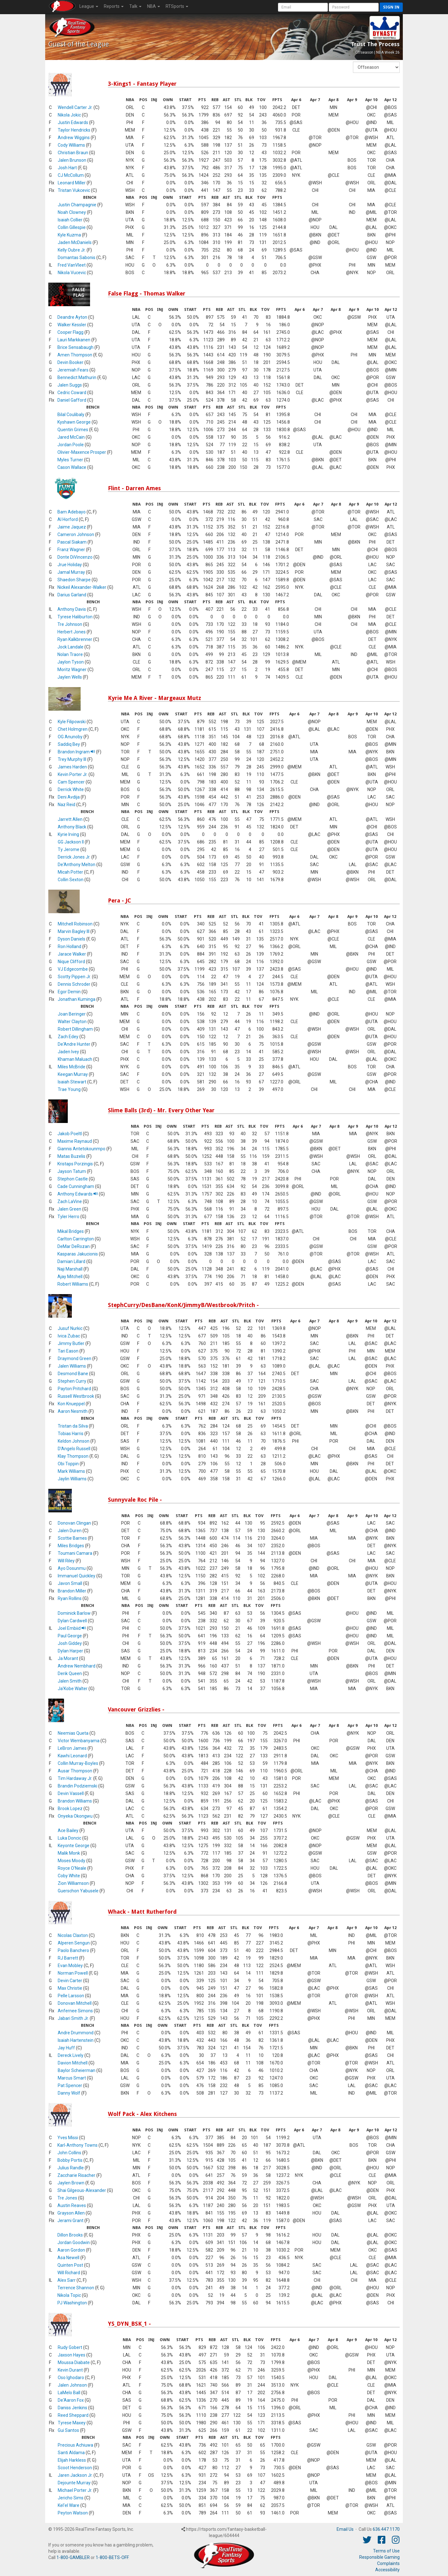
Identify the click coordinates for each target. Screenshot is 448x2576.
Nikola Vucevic (72, 272)
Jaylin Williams (72, 1478)
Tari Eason (68, 1350)
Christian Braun (73, 152)
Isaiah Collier (70, 219)
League (88, 6)
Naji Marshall (70, 1269)
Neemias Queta (73, 1733)
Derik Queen (70, 1673)
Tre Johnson (69, 624)
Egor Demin (69, 991)
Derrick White (71, 789)
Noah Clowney (72, 212)
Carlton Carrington (75, 1238)
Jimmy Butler (71, 1343)
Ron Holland (69, 946)
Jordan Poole (70, 444)
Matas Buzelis (71, 1156)
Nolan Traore (70, 654)
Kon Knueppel (71, 1403)
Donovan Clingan (74, 1523)
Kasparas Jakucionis (77, 1253)
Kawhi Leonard (72, 1755)
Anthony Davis (71, 609)
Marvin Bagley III (73, 931)
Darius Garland (71, 594)
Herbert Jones (71, 631)
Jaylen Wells (69, 677)
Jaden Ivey (68, 1051)
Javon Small (70, 1583)
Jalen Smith (70, 1681)
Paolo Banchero (73, 1950)
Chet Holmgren (73, 729)
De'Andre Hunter (74, 1044)
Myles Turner (70, 459)
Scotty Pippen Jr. (74, 976)
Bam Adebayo (71, 511)
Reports (114, 6)
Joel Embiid (72, 1628)
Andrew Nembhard (76, 1665)
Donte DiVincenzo (75, 557)
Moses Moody (71, 1860)
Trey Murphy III (72, 759)
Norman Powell (73, 1973)
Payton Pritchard (74, 1388)
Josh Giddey (70, 1643)
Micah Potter (70, 872)
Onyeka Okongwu (75, 1816)
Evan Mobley (70, 1965)
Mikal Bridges (70, 1231)
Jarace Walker (72, 954)
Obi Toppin (68, 1463)
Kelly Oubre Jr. (72, 249)
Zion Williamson (73, 1883)
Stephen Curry (72, 1381)
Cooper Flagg (70, 332)
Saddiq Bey (69, 744)
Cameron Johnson (75, 534)
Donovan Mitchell (75, 2003)
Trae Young (69, 1089)
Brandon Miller (72, 1590)
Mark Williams (71, 1471)
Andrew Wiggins (74, 137)
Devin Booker (70, 362)
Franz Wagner (71, 549)
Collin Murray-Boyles (78, 1763)
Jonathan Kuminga (76, 999)
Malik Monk (69, 1853)
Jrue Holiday (69, 564)
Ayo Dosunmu (72, 1568)
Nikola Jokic (69, 114)
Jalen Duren (70, 1530)
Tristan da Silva (73, 1426)
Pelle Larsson (71, 1995)
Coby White (69, 1875)
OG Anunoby (70, 736)
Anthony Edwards (77, 1193)
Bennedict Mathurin (76, 377)
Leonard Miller (72, 182)
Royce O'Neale (72, 1868)
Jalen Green (69, 1209)
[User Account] (303, 7)
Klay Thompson (73, 1456)
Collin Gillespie (72, 227)
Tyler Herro (68, 1216)
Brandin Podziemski (77, 1785)
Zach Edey (68, 1036)
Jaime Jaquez (71, 526)
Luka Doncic (69, 1838)
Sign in (391, 7)
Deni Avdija (69, 797)
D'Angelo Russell (74, 1448)
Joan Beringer (72, 1014)
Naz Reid (66, 804)
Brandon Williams (75, 1800)
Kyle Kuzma (69, 234)
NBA (153, 6)
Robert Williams (72, 1284)
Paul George (70, 1635)
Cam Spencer (71, 781)
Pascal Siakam (72, 542)
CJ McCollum (71, 175)
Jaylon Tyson (70, 661)
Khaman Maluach (75, 1059)
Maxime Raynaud (74, 1141)
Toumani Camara (75, 1553)
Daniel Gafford (71, 400)
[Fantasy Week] (376, 67)
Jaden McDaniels (75, 242)
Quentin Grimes (72, 429)
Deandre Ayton (72, 317)
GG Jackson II (71, 841)
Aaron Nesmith (73, 1411)
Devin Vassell (71, 1793)
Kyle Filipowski (72, 721)
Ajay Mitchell (70, 1276)
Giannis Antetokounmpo (81, 1148)
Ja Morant (68, 1658)
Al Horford (67, 519)
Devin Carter (70, 1980)
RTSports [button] (177, 6)
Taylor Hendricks (74, 130)
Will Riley (66, 1560)
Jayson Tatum (71, 1171)
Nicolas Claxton (73, 1935)
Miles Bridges (71, 1545)
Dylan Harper (70, 1650)
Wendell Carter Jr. (75, 107)
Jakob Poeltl (69, 1133)
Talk (135, 6)
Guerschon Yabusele (78, 1890)
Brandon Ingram (76, 751)
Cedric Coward (71, 392)
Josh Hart (67, 167)
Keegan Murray (73, 1074)
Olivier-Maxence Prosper (81, 452)
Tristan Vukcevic (74, 190)
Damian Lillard (71, 1261)
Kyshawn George (74, 422)
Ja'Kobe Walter (73, 1688)
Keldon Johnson (73, 1441)
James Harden (72, 766)
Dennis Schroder (74, 984)
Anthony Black (72, 826)
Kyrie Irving (68, 834)
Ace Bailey (68, 1830)
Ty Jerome (68, 849)
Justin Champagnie (77, 204)
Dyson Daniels (71, 938)
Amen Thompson (74, 354)
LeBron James (72, 1748)
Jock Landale (70, 646)
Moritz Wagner (72, 669)
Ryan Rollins (70, 1598)
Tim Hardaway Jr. (75, 1778)
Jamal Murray (71, 572)
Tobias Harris (70, 1433)
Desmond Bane (73, 1373)
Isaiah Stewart (72, 1081)
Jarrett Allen (70, 819)
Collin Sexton (70, 879)
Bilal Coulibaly (70, 414)
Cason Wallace (71, 467)
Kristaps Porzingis (75, 1163)
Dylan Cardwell (72, 1620)
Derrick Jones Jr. (74, 857)
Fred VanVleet (72, 265)
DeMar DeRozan (73, 1246)
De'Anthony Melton (76, 864)
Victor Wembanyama (78, 1740)
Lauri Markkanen (73, 339)
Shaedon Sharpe (74, 579)
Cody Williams (71, 145)
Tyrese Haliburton (75, 616)
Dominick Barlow (74, 1613)
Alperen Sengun (74, 1942)
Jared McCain (71, 437)
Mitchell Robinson (75, 923)
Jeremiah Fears (72, 369)
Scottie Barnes (72, 1538)
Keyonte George (73, 1845)
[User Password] (354, 7)
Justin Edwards (73, 122)
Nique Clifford (71, 961)
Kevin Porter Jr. (73, 774)
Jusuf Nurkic (70, 1328)
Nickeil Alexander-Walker (81, 587)
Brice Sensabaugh (75, 347)
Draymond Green (74, 1358)
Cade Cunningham (75, 1186)
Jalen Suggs (69, 385)
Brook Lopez (70, 1808)
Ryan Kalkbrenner (74, 639)
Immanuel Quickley (76, 1575)
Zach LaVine (69, 1201)
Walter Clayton (72, 1021)
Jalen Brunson (72, 160)
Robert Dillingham (75, 1029)
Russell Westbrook (76, 1396)
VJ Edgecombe (73, 969)
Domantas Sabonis (76, 257)
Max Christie (70, 1988)
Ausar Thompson (75, 1770)
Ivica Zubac (69, 1335)
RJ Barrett (68, 1957)
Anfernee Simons (75, 2010)
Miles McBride (71, 1066)
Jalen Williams (72, 1366)
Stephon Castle (72, 1178)
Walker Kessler (71, 324)
